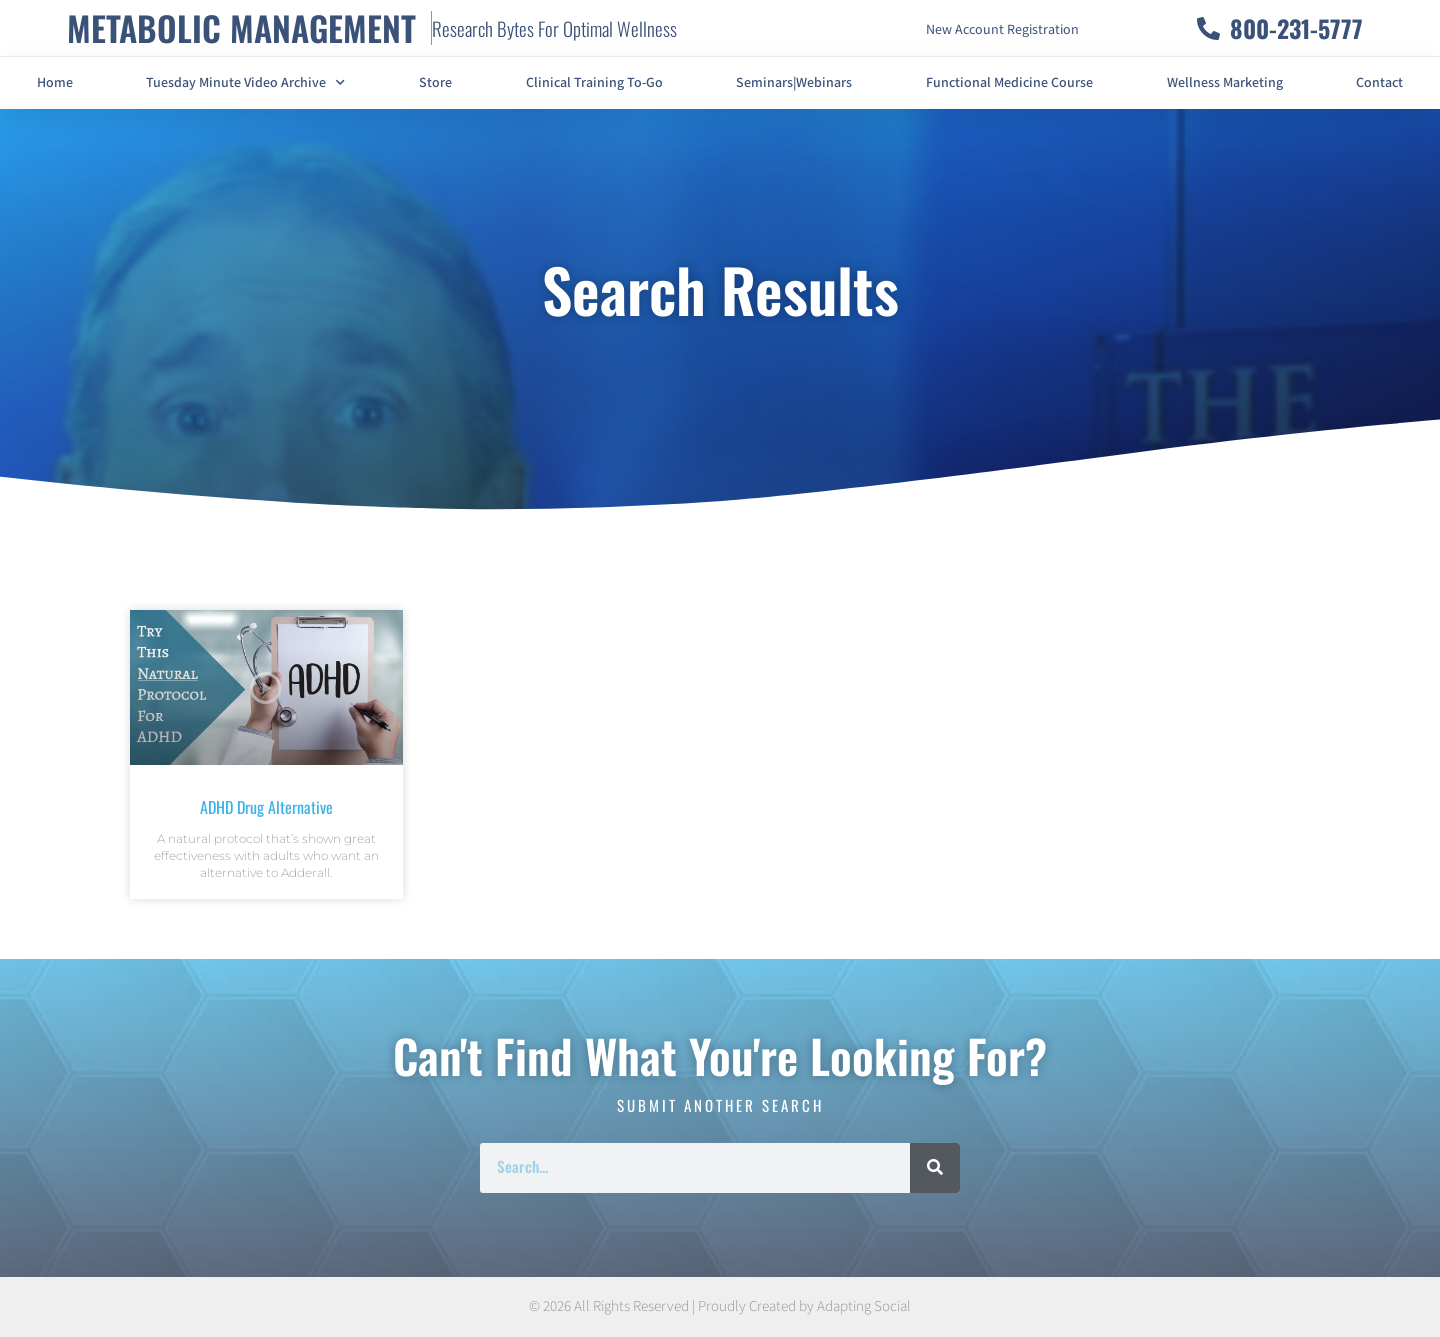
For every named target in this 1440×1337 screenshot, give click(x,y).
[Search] (935, 1168)
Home (55, 83)
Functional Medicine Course (1009, 83)
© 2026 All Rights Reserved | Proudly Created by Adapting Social (720, 1306)
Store (435, 83)
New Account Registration (1002, 30)
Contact (1379, 83)
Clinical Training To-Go (594, 83)
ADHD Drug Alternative (266, 807)
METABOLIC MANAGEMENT (241, 27)
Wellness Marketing (1225, 83)
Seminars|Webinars (794, 83)
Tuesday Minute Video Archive (245, 83)
